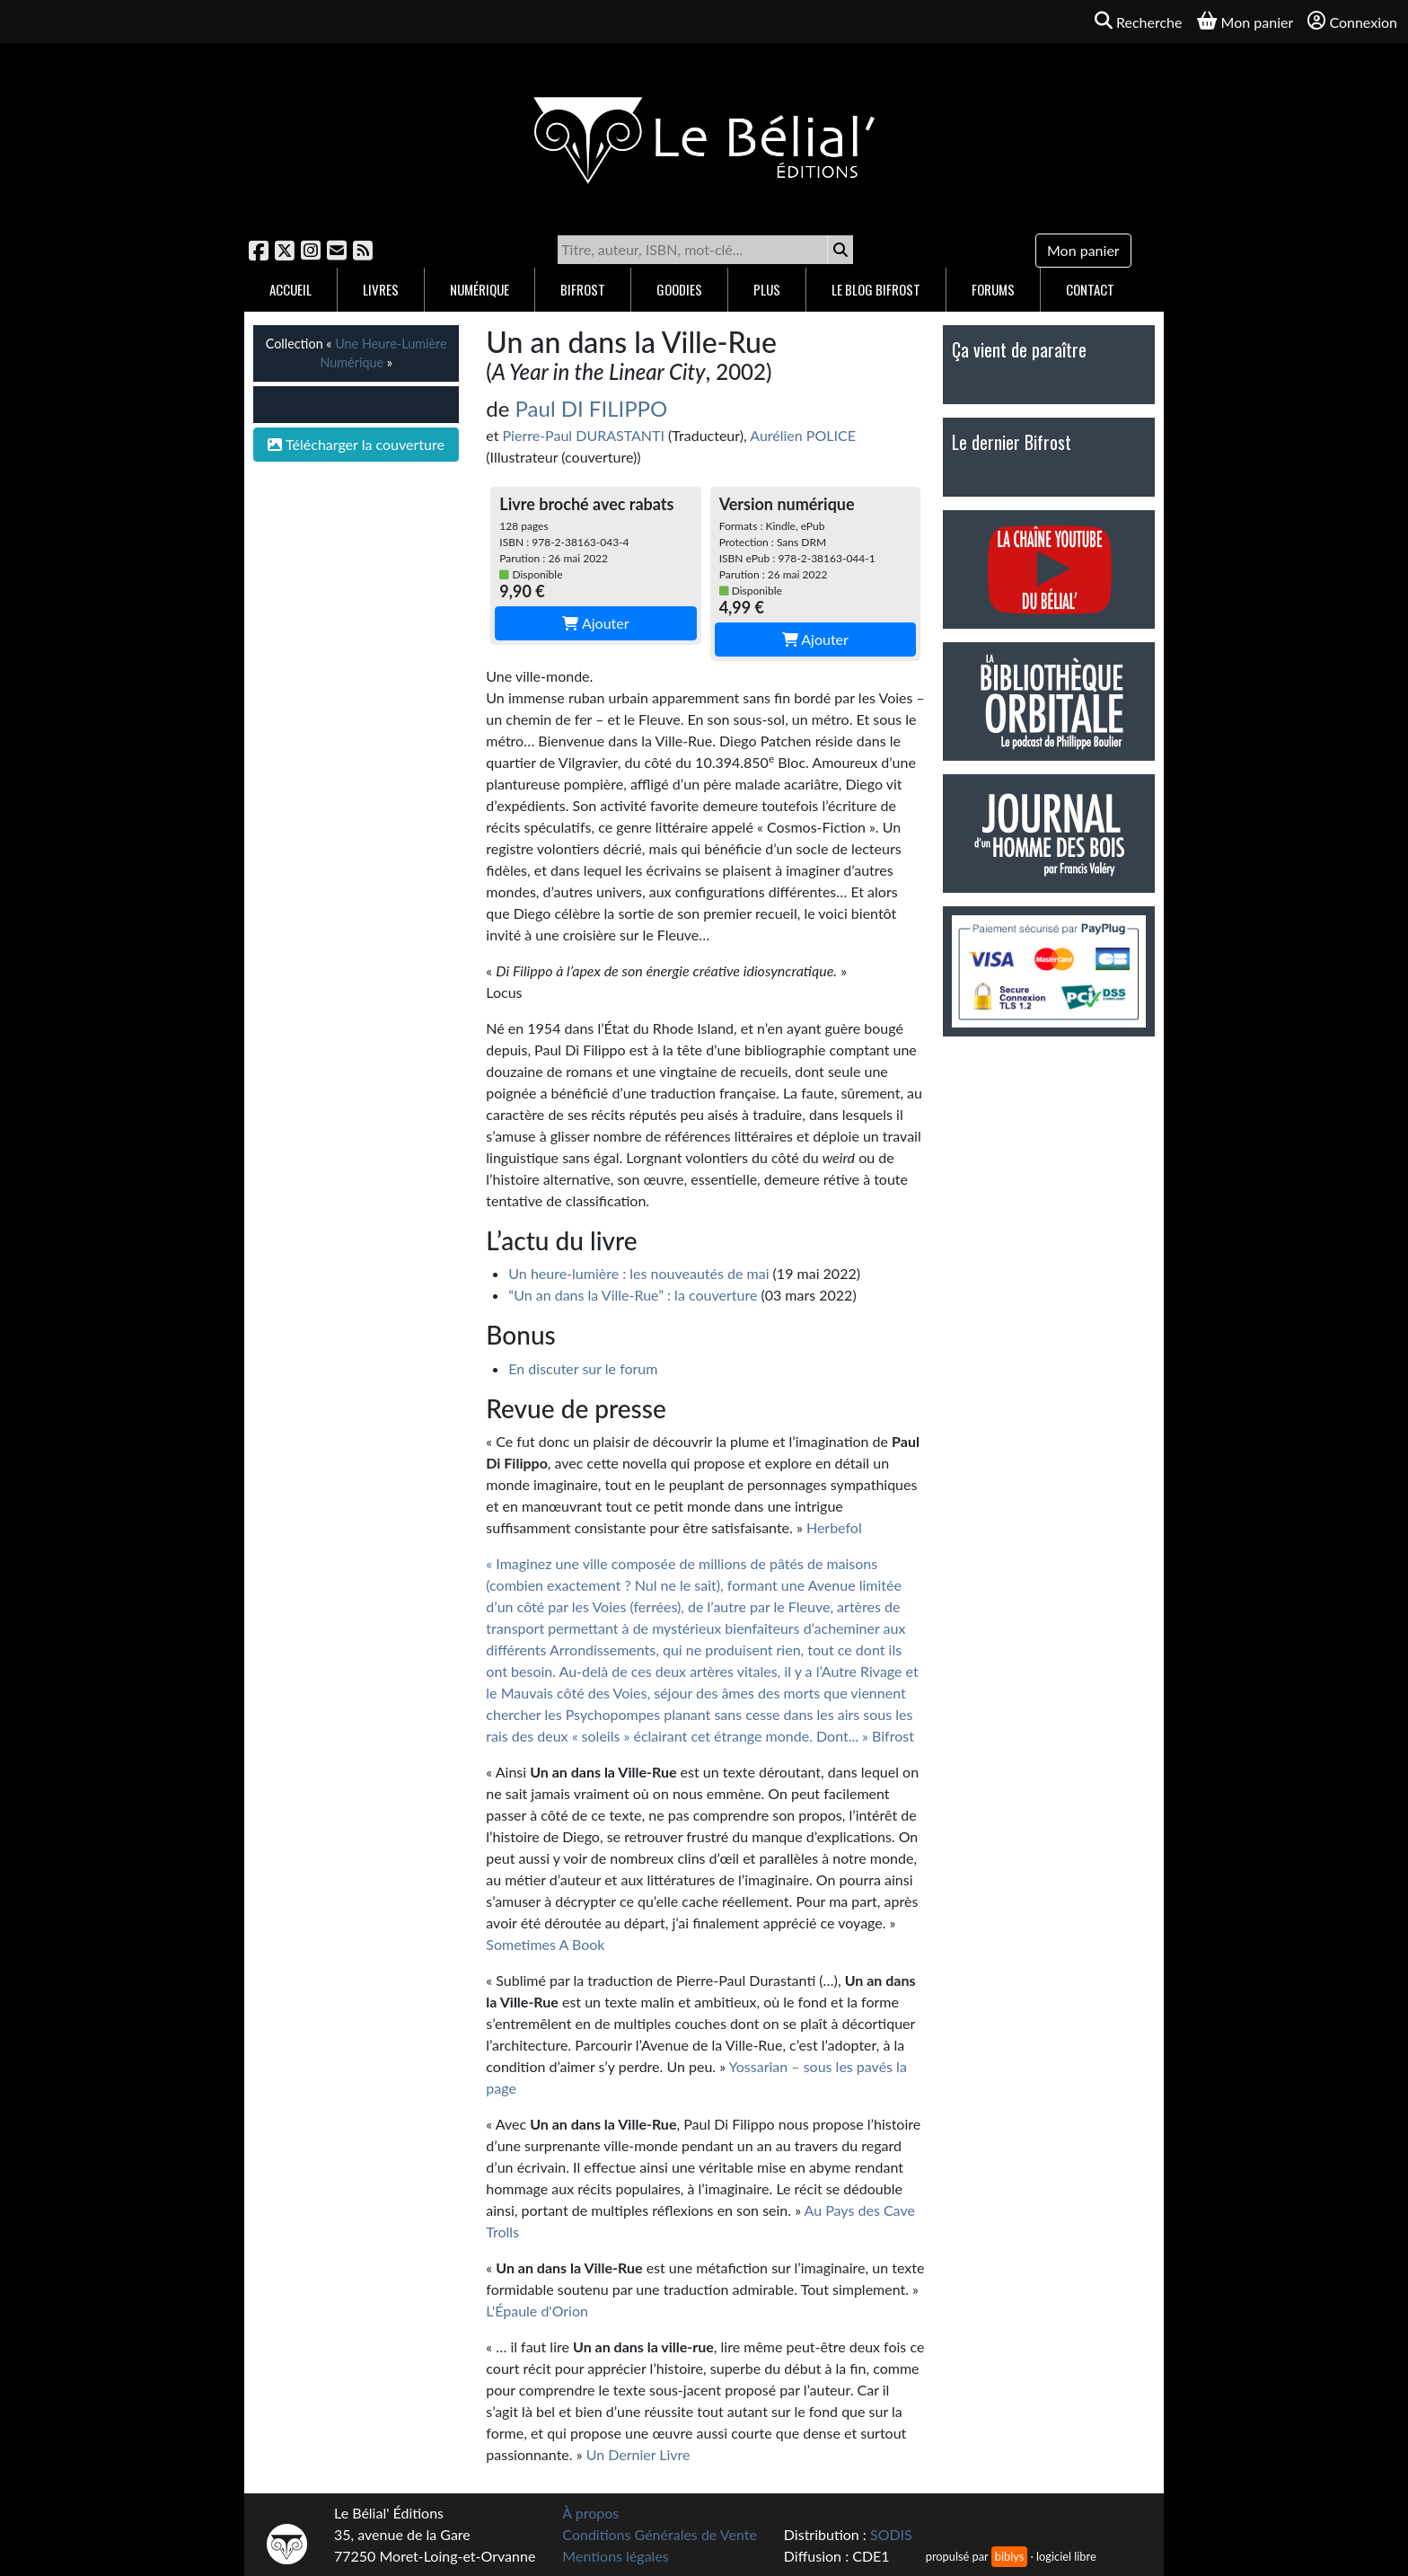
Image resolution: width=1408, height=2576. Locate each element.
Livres (381, 289)
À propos (590, 2512)
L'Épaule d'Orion (537, 2310)
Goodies (679, 289)
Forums (993, 289)
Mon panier (1083, 250)
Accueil (290, 289)
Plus (766, 289)
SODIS (891, 2534)
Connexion (1352, 21)
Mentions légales (615, 2555)
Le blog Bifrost (876, 289)
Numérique (479, 289)
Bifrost (582, 289)
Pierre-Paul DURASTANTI (583, 435)
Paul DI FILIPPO (591, 408)
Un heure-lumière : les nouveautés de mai (638, 1273)
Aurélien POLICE (803, 435)
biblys (1009, 2556)
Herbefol (834, 1527)
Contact (1090, 289)
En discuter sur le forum (582, 1368)
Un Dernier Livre (638, 2454)
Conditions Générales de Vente (659, 2534)
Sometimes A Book (545, 1944)
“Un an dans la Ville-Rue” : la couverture (632, 1294)
